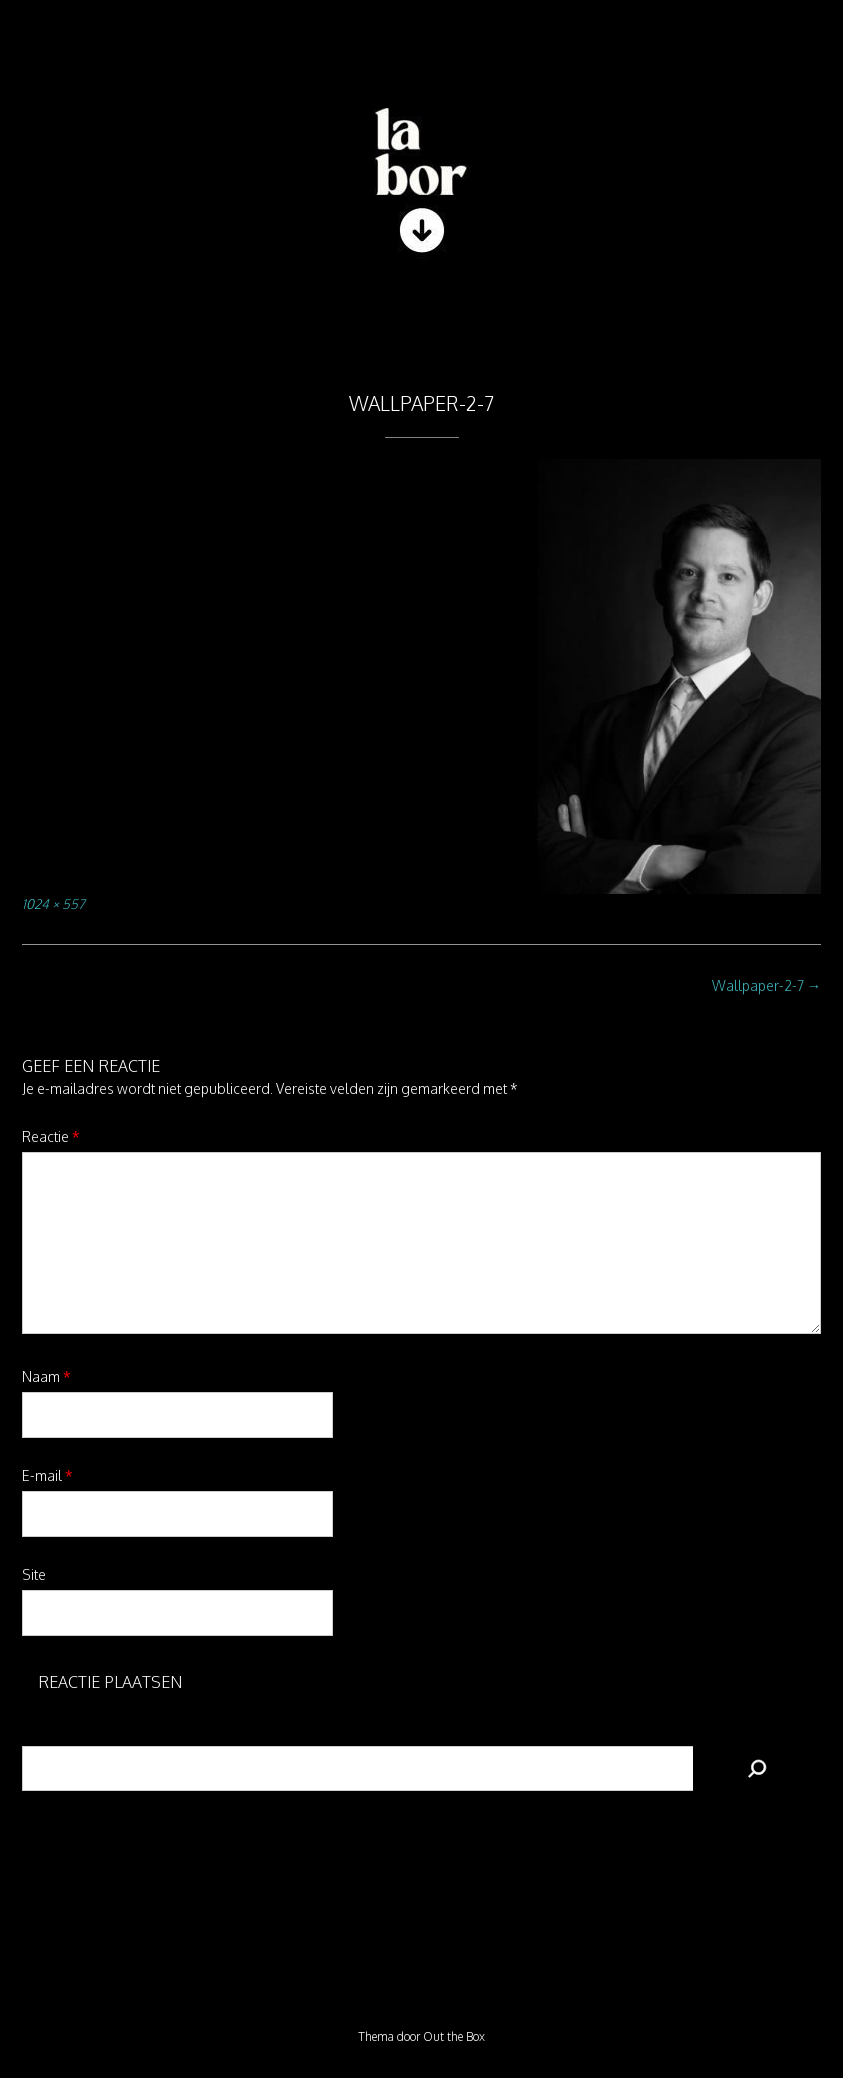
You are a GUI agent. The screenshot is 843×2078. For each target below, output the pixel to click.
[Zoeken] (757, 1768)
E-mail (47, 1475)
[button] (421, 318)
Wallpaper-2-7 (766, 985)
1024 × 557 (53, 903)
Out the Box (454, 2036)
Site (34, 1574)
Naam (46, 1376)
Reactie (51, 1136)
